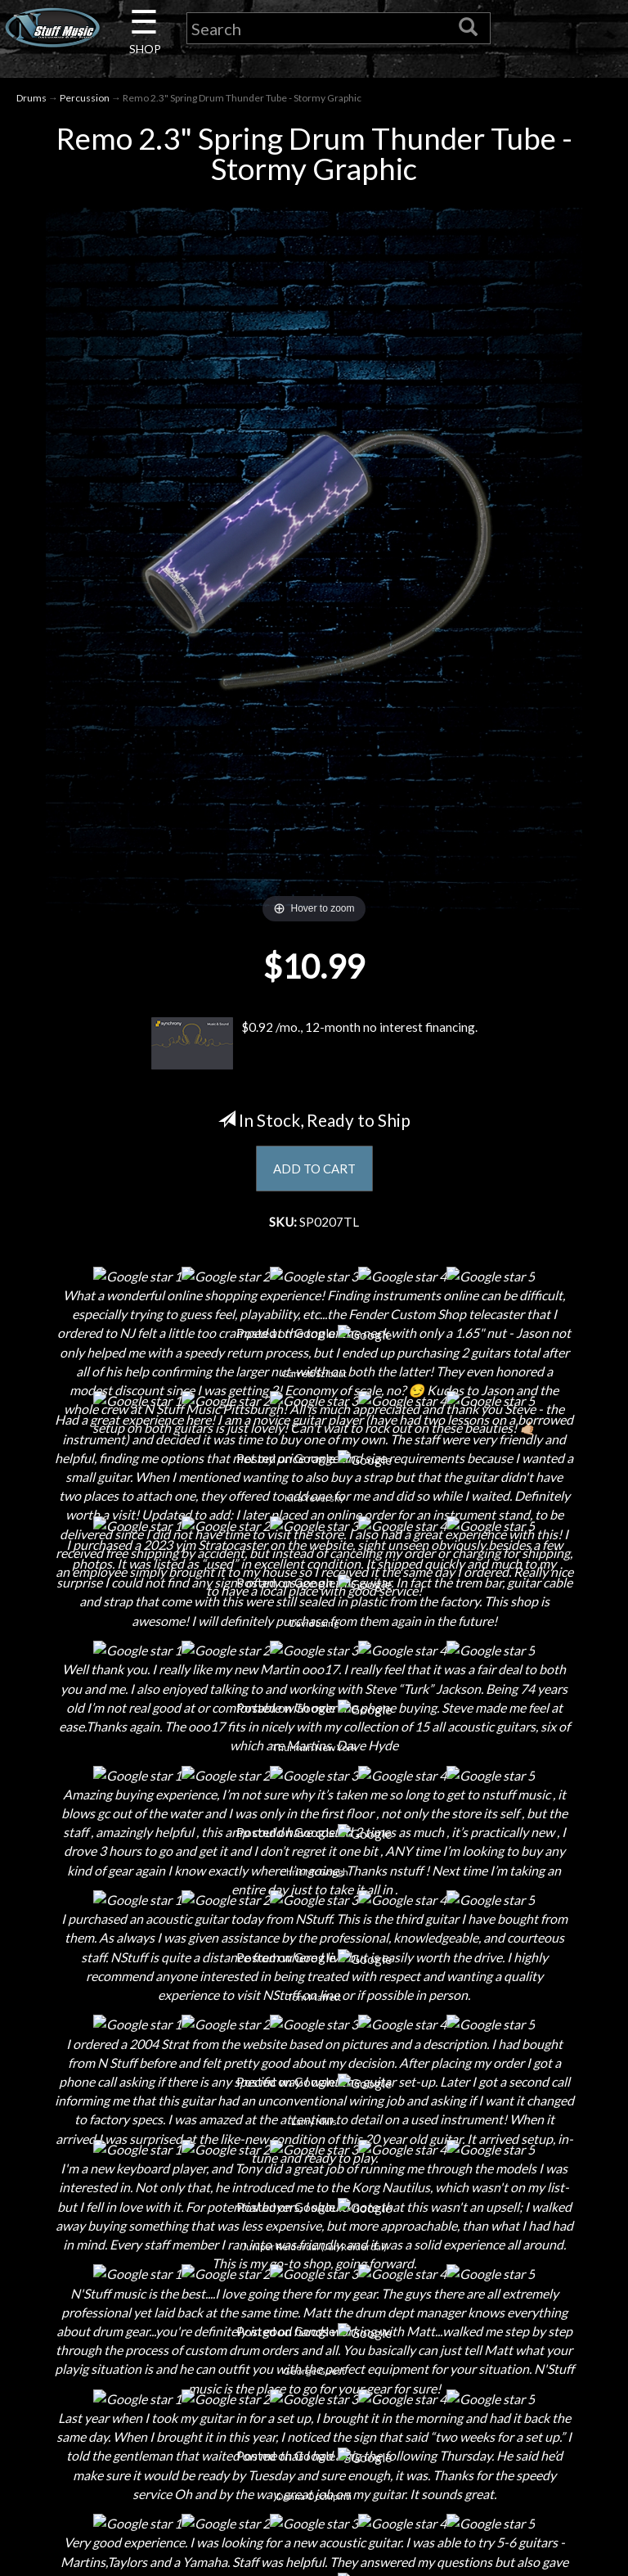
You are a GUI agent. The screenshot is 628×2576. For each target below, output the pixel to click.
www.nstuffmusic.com (534, 2343)
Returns (314, 2257)
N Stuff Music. (77, 2547)
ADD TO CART (314, 1170)
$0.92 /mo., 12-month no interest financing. (314, 1046)
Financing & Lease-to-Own (314, 2200)
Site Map (314, 2372)
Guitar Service (110, 2400)
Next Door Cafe (110, 2286)
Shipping (314, 2229)
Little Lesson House (110, 2315)
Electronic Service (109, 2429)
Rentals (109, 2343)
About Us (109, 2200)
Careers (109, 2257)
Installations (109, 2372)
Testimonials (314, 2343)
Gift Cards (314, 2315)
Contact (109, 2229)
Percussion (85, 99)
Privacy (314, 2286)
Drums (31, 99)
